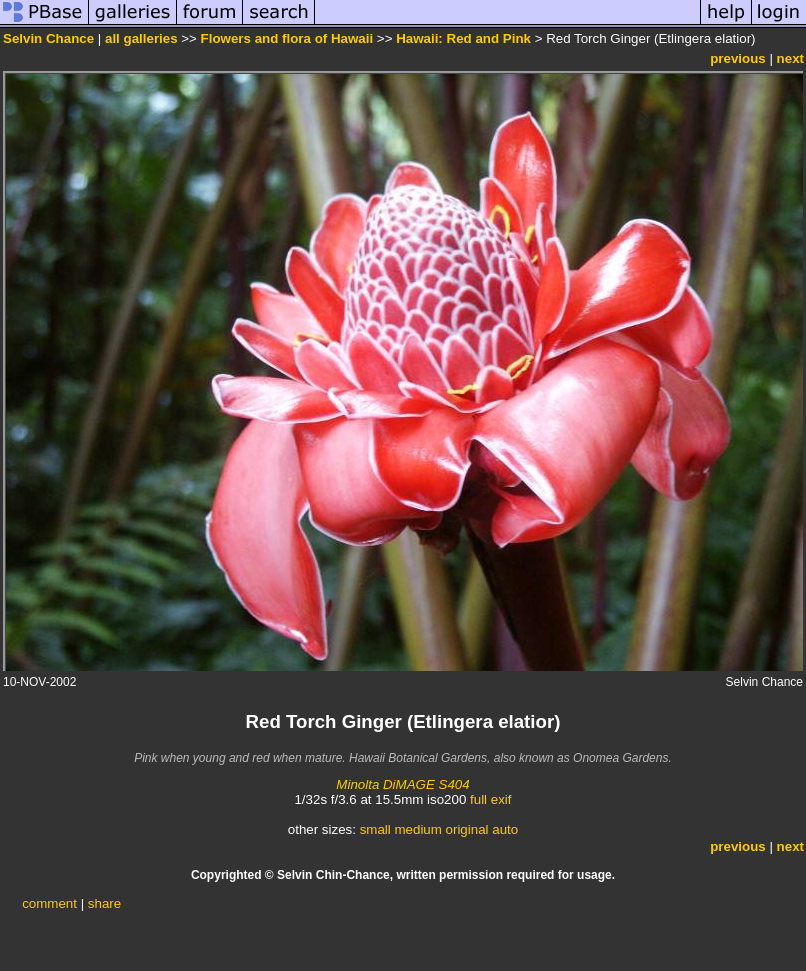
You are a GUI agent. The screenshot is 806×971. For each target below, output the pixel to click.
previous (738, 58)
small (375, 829)
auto (505, 829)
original (467, 829)
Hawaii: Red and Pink (463, 38)
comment (49, 903)
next (790, 58)
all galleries (141, 38)
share (104, 903)
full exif (490, 799)
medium (417, 829)
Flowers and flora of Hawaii (287, 38)
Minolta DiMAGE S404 (402, 784)
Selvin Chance (48, 38)
